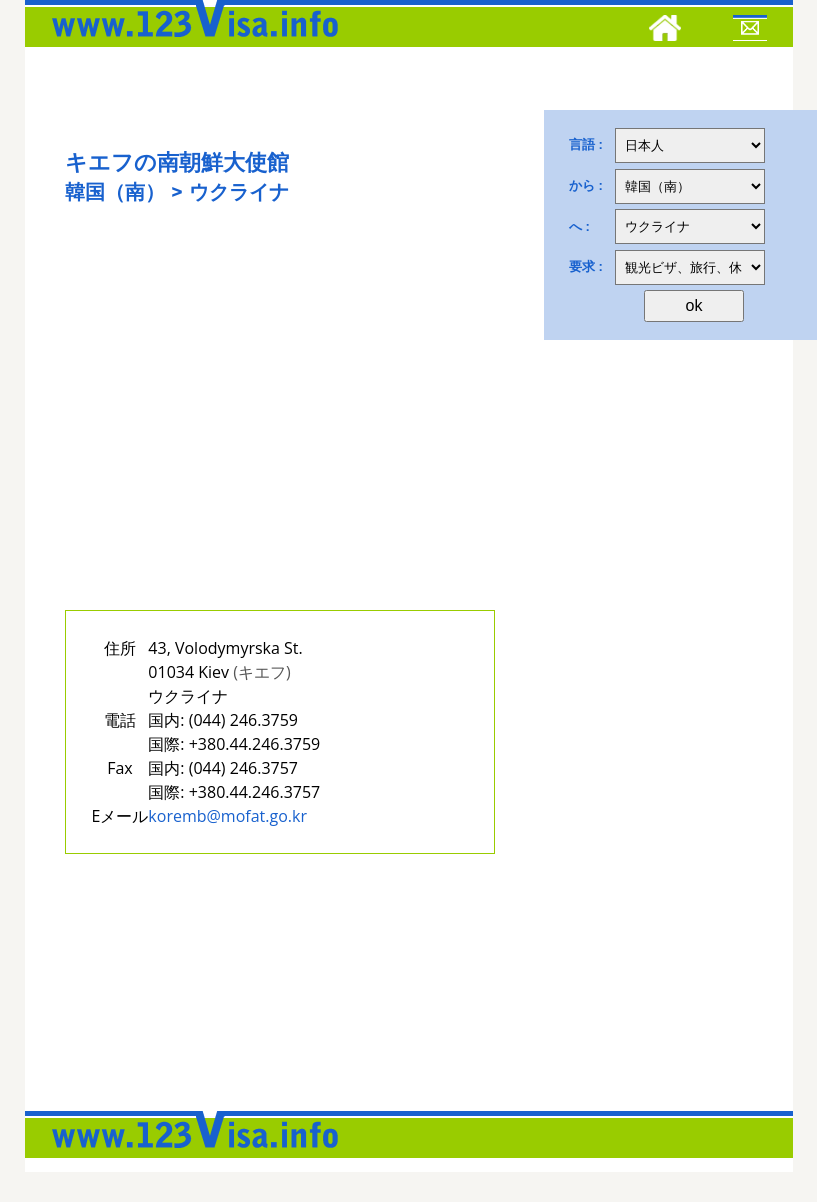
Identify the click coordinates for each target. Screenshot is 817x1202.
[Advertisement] (280, 428)
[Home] (665, 31)
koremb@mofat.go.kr (227, 816)
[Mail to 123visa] (750, 31)
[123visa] (190, 43)
